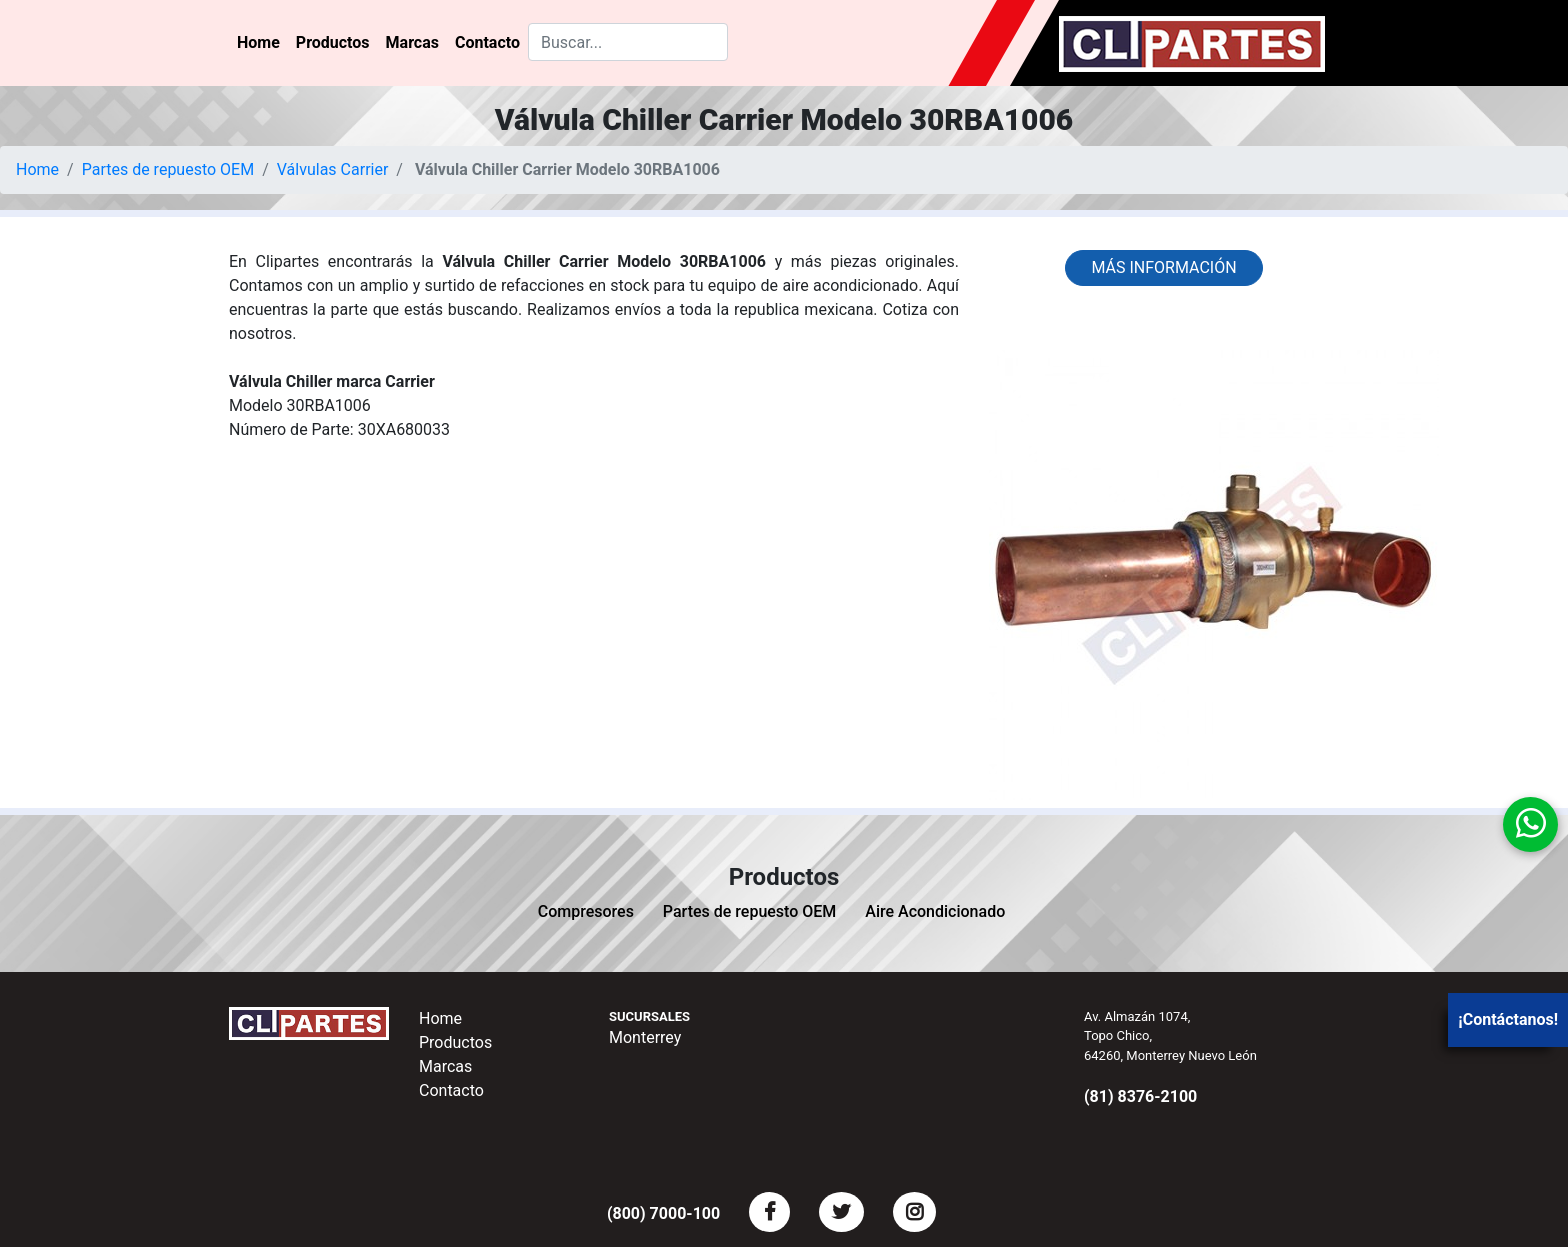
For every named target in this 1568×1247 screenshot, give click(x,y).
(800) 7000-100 (663, 1213)
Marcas (412, 42)
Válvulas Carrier (333, 169)
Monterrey (645, 1037)
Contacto (487, 42)
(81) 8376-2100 (1140, 1096)
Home (258, 42)
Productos (333, 42)
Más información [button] (1163, 267)
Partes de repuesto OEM (168, 169)
